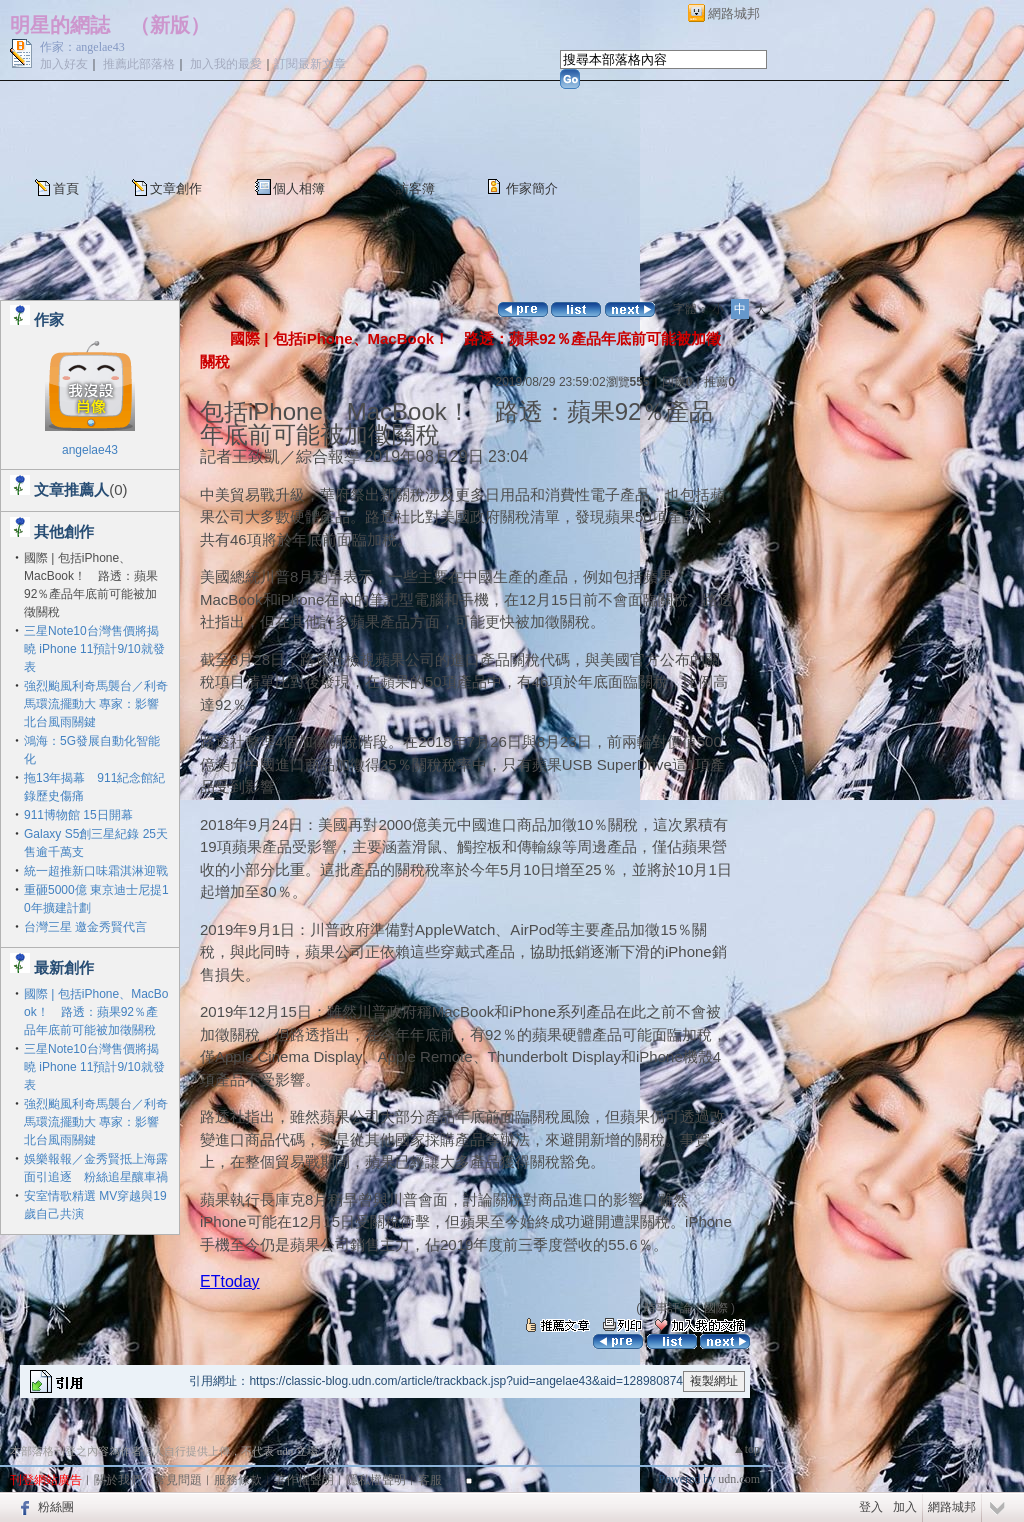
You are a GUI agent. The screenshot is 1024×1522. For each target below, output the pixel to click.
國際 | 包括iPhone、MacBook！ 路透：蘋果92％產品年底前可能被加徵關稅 (96, 1012)
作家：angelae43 (82, 47)
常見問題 (178, 1480)
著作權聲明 (304, 1480)
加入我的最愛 (226, 64)
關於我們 (118, 1480)
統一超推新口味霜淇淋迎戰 (96, 871)
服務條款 (238, 1480)
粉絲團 (56, 1507)
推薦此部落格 (139, 64)
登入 (871, 1507)
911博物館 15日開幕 (78, 815)
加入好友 (64, 64)
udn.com (739, 1479)
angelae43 (90, 450)
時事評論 (668, 1308)
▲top (746, 1449)
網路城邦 (734, 13)
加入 (905, 1507)
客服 (430, 1480)
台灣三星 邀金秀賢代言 (85, 927)
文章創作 (176, 188)
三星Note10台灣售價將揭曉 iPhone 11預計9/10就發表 (94, 649)
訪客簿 (415, 188)
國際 (716, 1308)
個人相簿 (299, 188)
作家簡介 (532, 188)
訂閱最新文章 (310, 64)
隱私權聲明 (376, 1480)
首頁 (66, 188)
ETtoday (230, 1281)
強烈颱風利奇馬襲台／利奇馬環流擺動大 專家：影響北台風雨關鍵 (96, 704)
